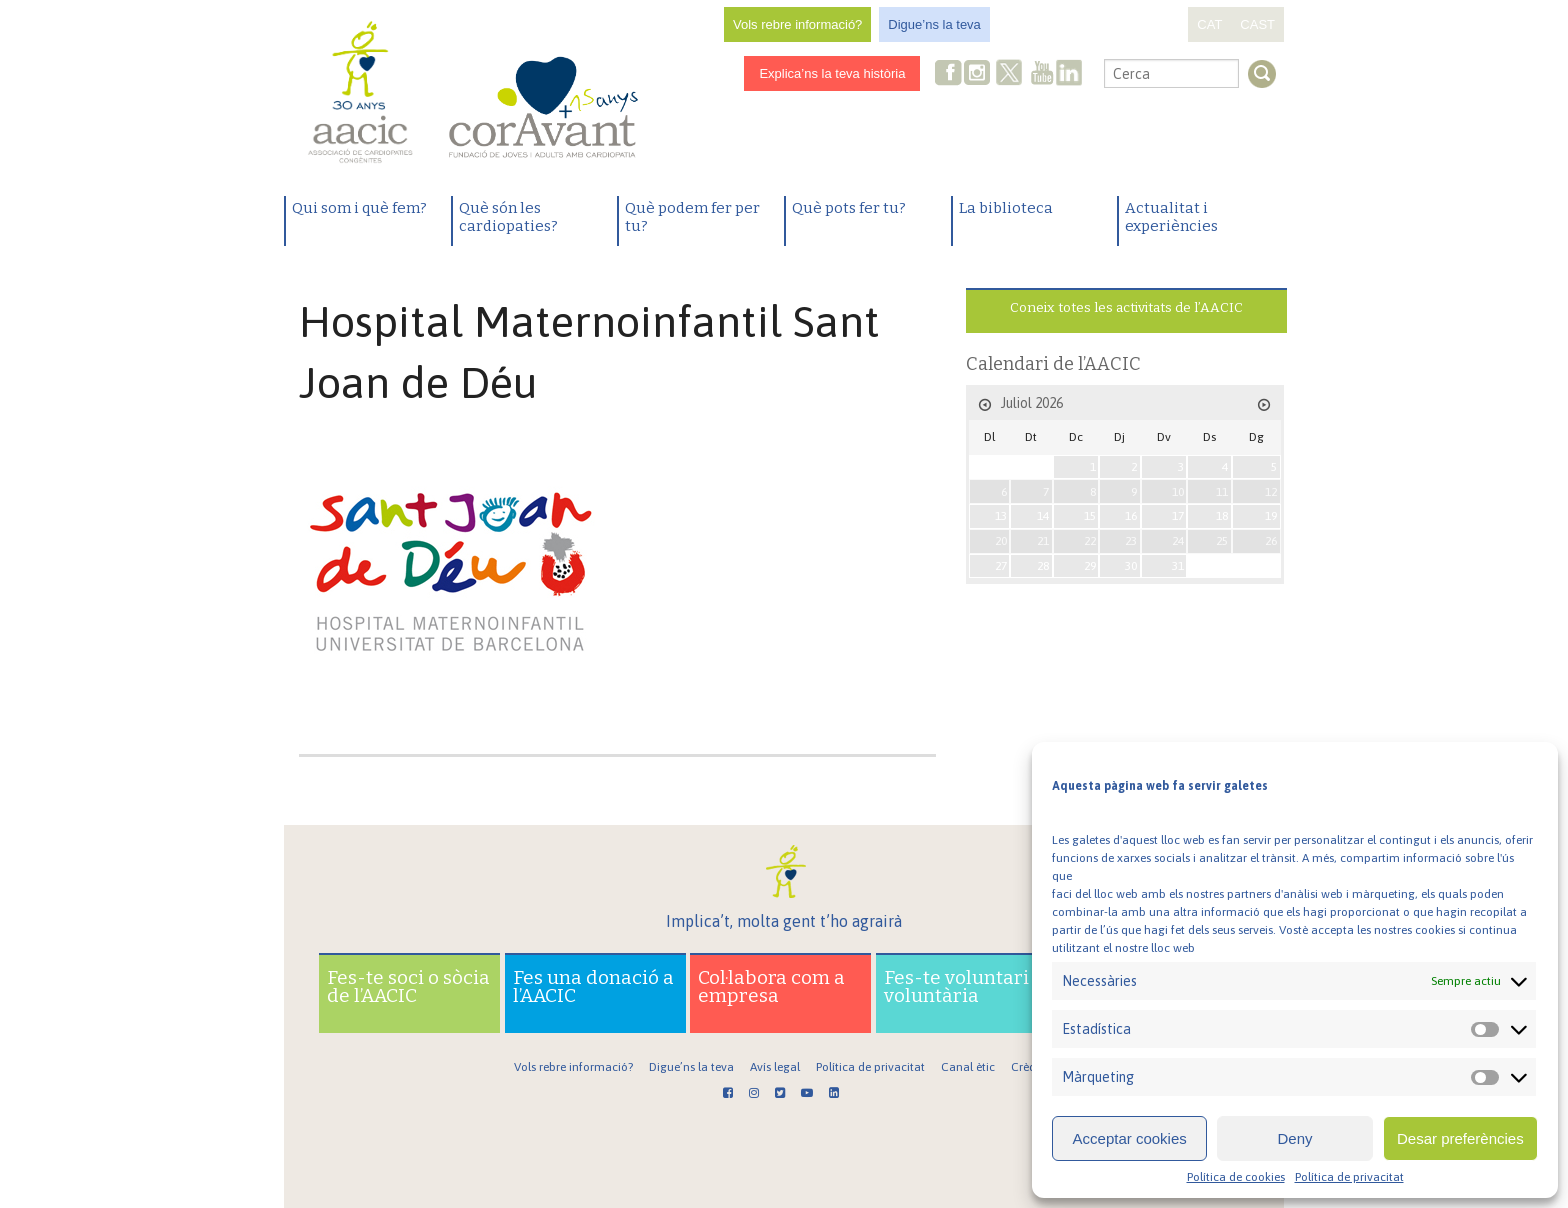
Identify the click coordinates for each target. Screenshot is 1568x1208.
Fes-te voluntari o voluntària (964, 986)
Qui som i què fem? (359, 208)
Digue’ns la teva (934, 24)
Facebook (949, 74)
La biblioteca (1006, 208)
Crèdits (1029, 1067)
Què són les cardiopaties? (508, 217)
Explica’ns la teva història (832, 73)
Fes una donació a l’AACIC (593, 986)
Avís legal (775, 1067)
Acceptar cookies (1130, 1138)
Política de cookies (1236, 1177)
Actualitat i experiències (1171, 217)
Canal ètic (968, 1067)
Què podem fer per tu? (692, 217)
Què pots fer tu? (849, 208)
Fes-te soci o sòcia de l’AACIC (408, 986)
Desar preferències (1460, 1138)
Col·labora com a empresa (771, 986)
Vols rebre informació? (797, 24)
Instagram (979, 74)
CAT (1209, 24)
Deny (1294, 1138)
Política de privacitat (1349, 1177)
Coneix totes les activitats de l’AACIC (1126, 307)
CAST (1257, 24)
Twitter (1010, 75)
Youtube (1042, 74)
